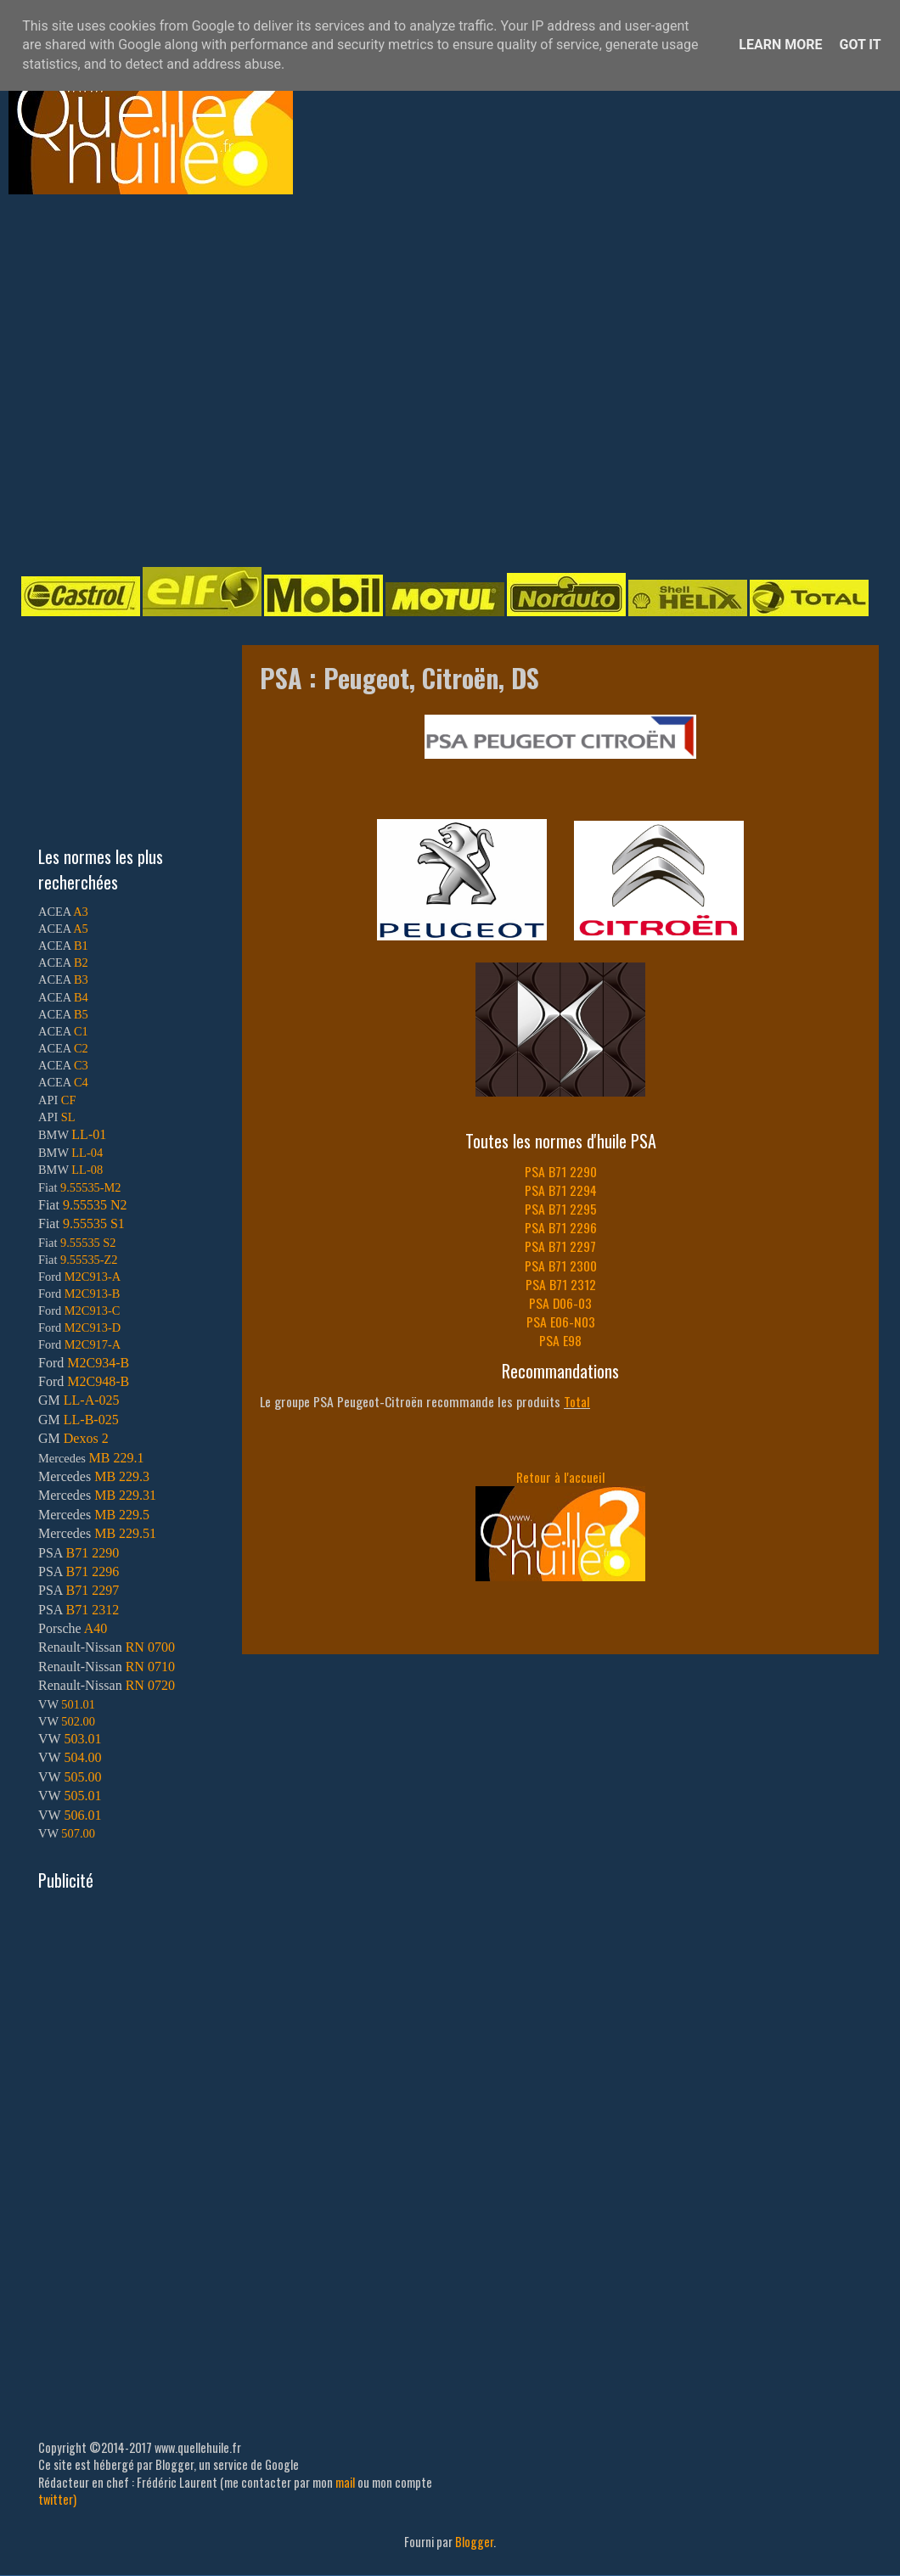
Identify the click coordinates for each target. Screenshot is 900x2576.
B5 (81, 1014)
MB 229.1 (116, 1458)
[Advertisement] (159, 379)
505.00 (82, 1777)
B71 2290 (92, 1553)
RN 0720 (150, 1685)
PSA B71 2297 (560, 1246)
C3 (81, 1065)
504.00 (82, 1757)
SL (68, 1117)
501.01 (78, 1704)
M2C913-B (93, 1293)
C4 (81, 1082)
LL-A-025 (92, 1400)
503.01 (82, 1738)
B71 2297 (92, 1590)
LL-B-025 (91, 1419)
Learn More (780, 44)
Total (577, 1401)
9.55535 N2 (95, 1205)
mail (345, 2482)
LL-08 (87, 1169)
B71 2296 (92, 1571)
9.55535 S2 (88, 1242)
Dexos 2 (86, 1438)
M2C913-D (93, 1327)
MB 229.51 (125, 1533)
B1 (81, 945)
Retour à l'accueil (560, 1477)
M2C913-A (93, 1276)
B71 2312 (92, 1609)
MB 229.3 (121, 1476)
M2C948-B (98, 1381)
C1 (81, 1031)
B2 (81, 962)
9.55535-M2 (90, 1187)
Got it (859, 44)
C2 (81, 1048)
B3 (81, 979)
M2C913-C (93, 1310)
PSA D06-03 (560, 1303)
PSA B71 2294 (561, 1190)
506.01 (82, 1815)
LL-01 (88, 1134)
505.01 (82, 1795)
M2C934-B (98, 1362)
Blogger (474, 2542)
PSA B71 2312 (561, 1284)
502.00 (78, 1721)
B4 (81, 997)
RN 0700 (150, 1647)
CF (68, 1100)
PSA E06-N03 (560, 1321)
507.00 (78, 1833)
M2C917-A (93, 1344)
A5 (80, 928)
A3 (80, 911)
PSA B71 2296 (561, 1227)
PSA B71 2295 (561, 1208)
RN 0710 (150, 1666)
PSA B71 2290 (561, 1171)
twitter (55, 2499)
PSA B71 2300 (561, 1265)
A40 (96, 1628)
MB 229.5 (121, 1514)
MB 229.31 (125, 1495)
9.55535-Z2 (89, 1259)
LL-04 (87, 1152)
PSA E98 (560, 1340)
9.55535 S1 (94, 1223)
